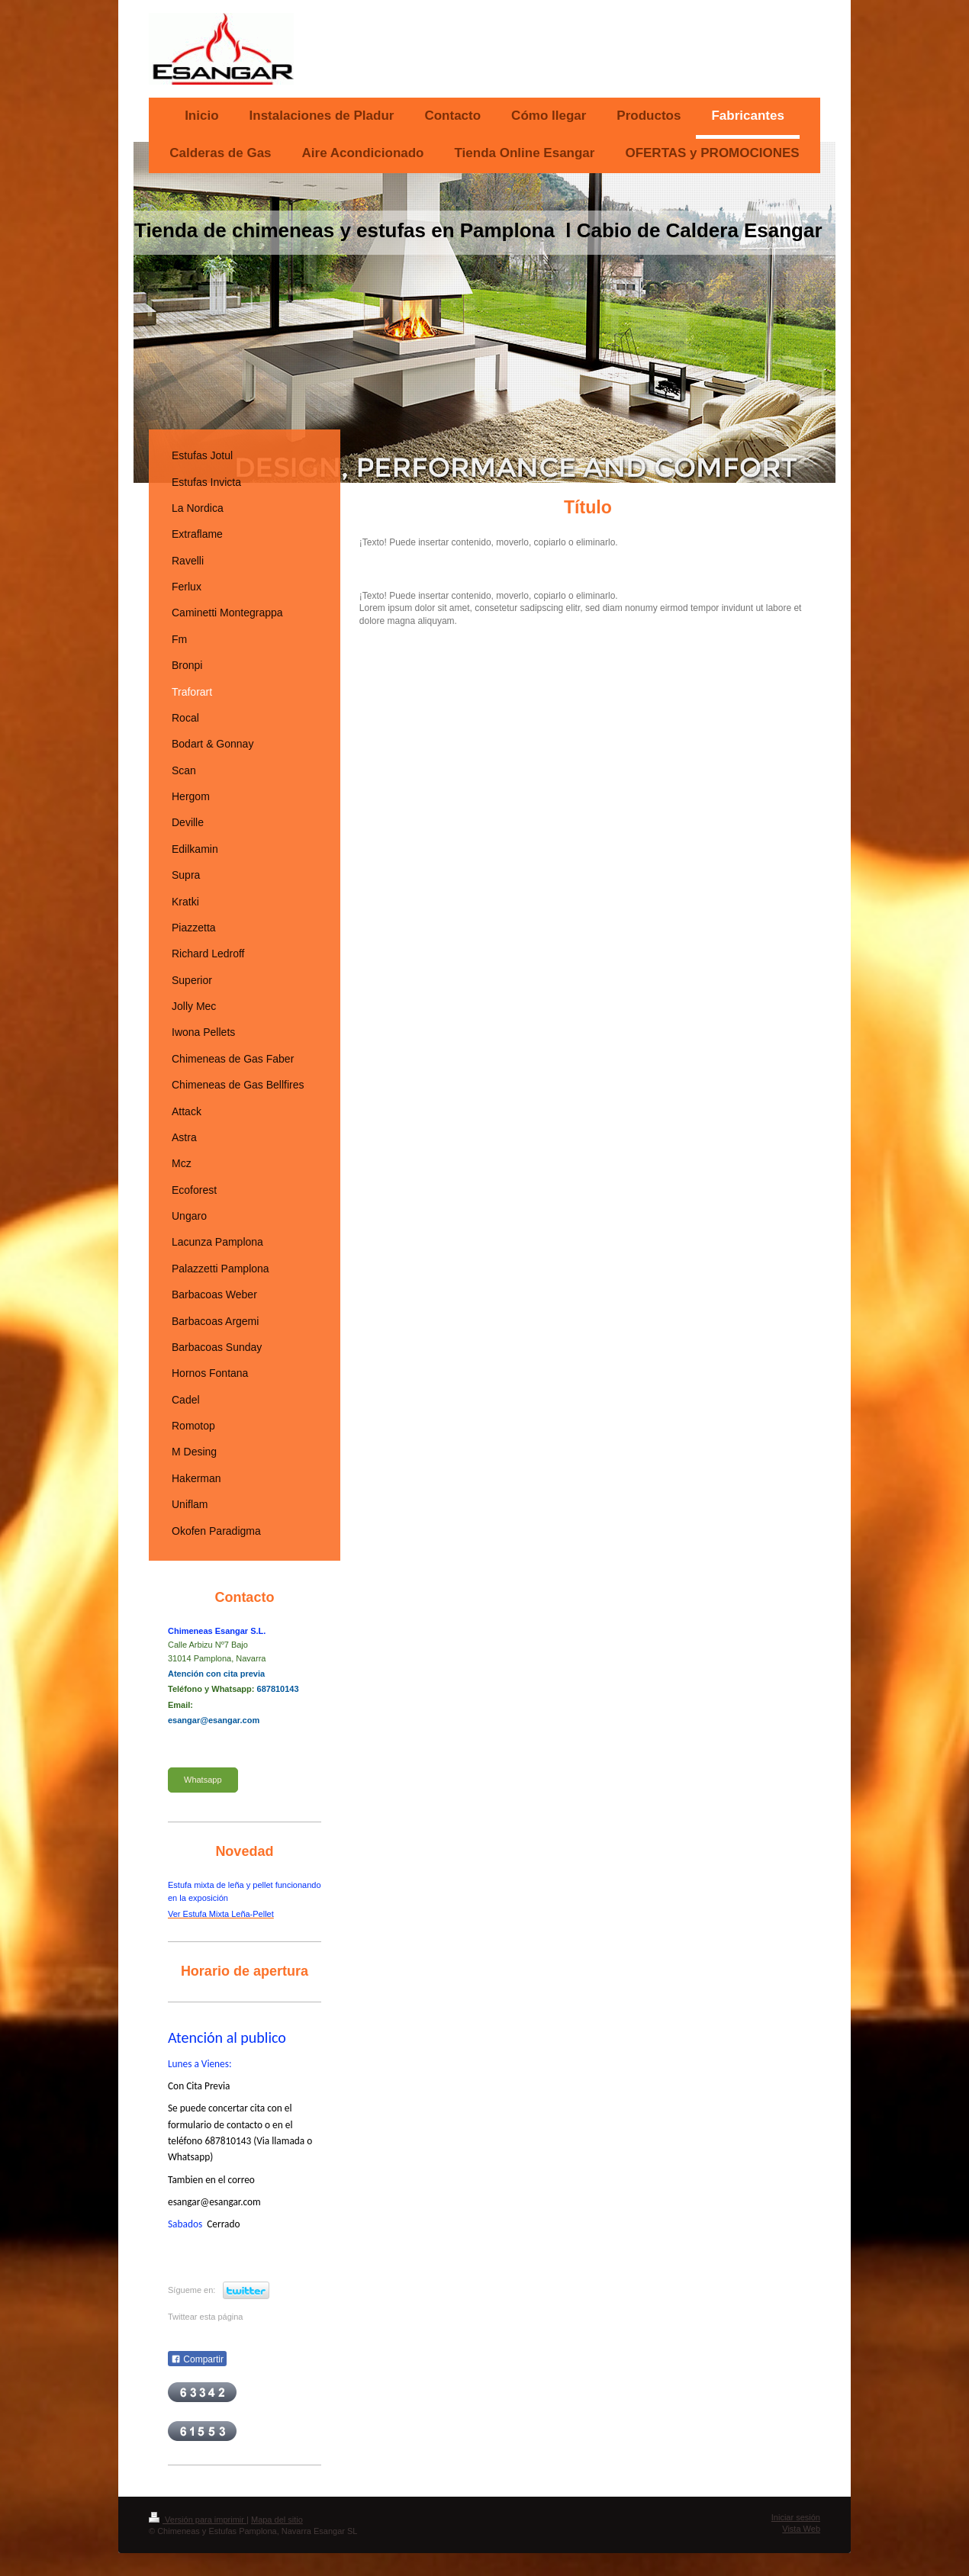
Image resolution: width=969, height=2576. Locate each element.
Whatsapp (203, 1779)
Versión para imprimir (197, 2519)
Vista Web (801, 2528)
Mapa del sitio (277, 2519)
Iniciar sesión (795, 2517)
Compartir (197, 2359)
